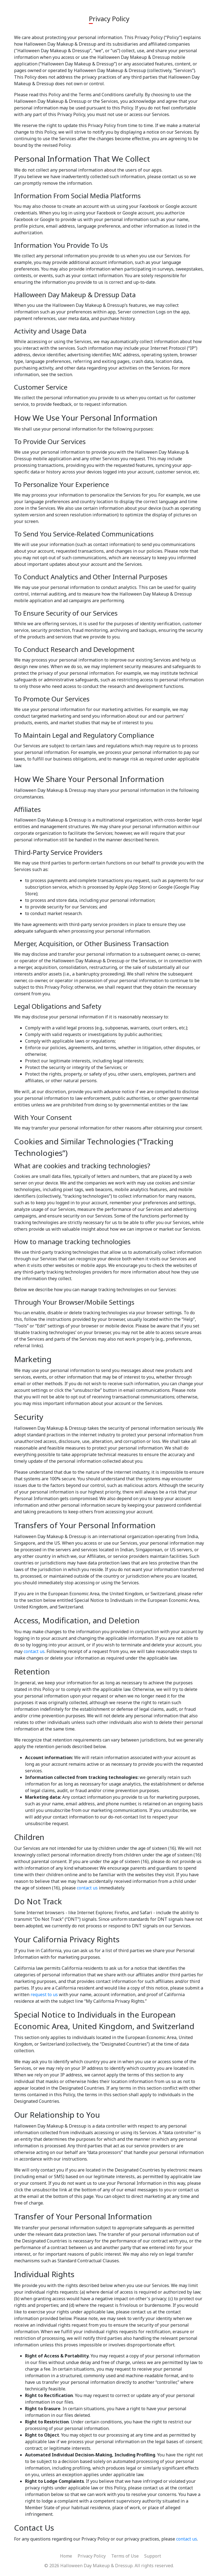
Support (152, 2556)
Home (66, 2556)
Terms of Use (125, 2556)
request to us (44, 1994)
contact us (34, 1651)
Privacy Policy (92, 2556)
